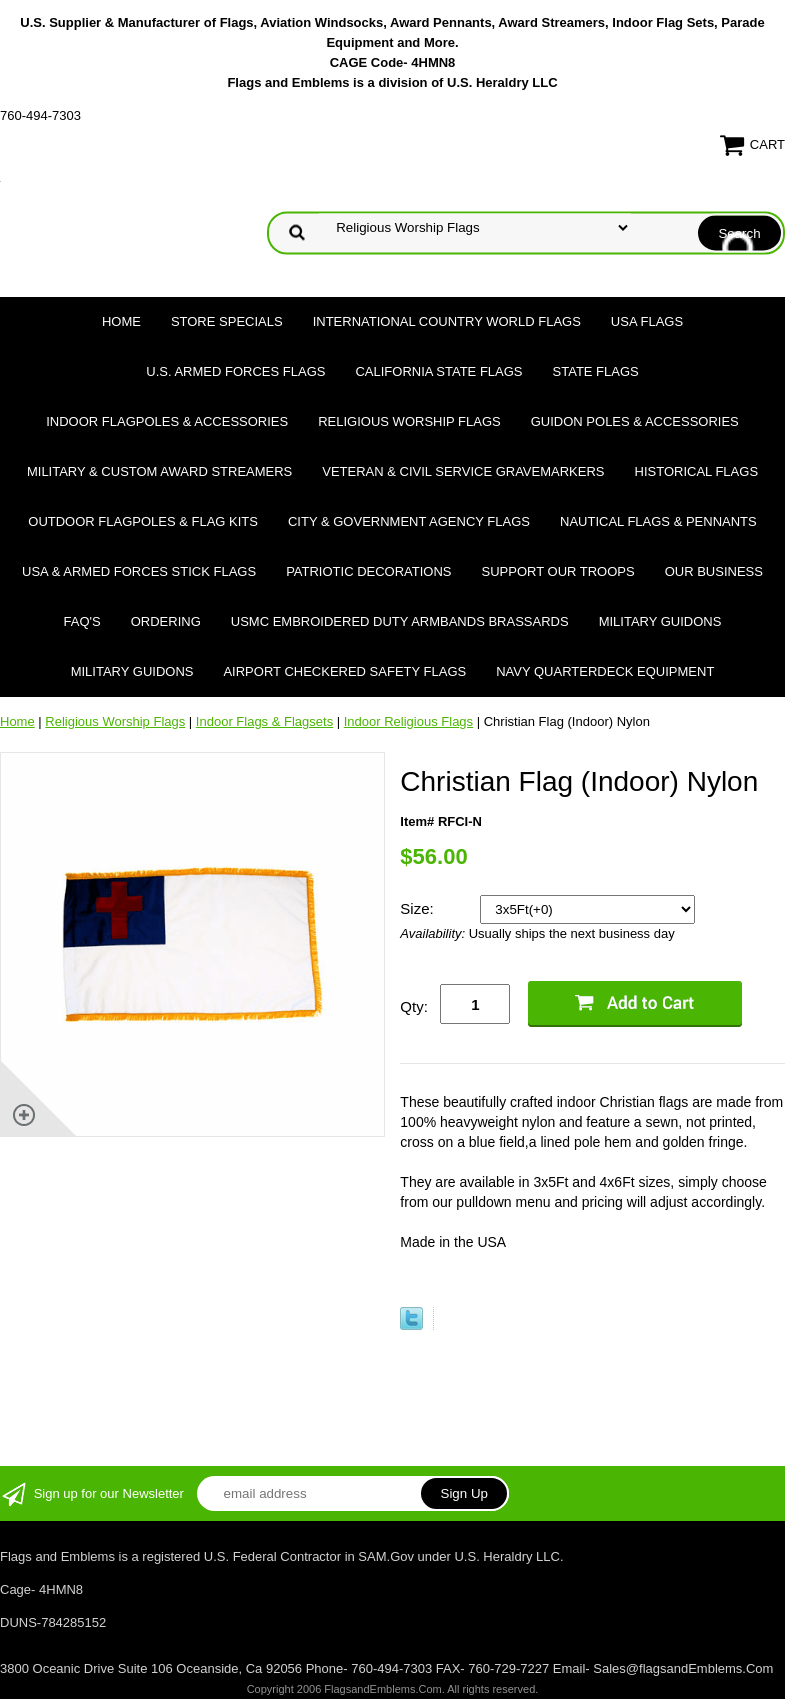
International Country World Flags (447, 321)
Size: (419, 908)
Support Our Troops (558, 571)
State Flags (596, 371)
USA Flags (647, 321)
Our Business (714, 571)
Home (121, 321)
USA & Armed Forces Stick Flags (139, 571)
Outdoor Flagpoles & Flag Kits (143, 521)
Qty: (414, 1006)
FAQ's (82, 621)
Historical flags (697, 471)
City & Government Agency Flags (409, 521)
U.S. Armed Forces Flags (235, 371)
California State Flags (438, 371)
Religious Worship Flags (409, 421)
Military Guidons (660, 621)
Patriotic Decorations (368, 571)
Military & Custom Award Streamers (159, 471)
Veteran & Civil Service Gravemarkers (463, 471)
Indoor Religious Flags (408, 721)
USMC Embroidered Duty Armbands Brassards (400, 621)
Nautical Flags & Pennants (658, 521)
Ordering (166, 621)
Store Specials (227, 321)
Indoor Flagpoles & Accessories (167, 421)
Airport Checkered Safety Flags (344, 671)
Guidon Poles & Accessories (635, 421)
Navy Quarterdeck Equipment (605, 671)
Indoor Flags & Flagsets (264, 721)
